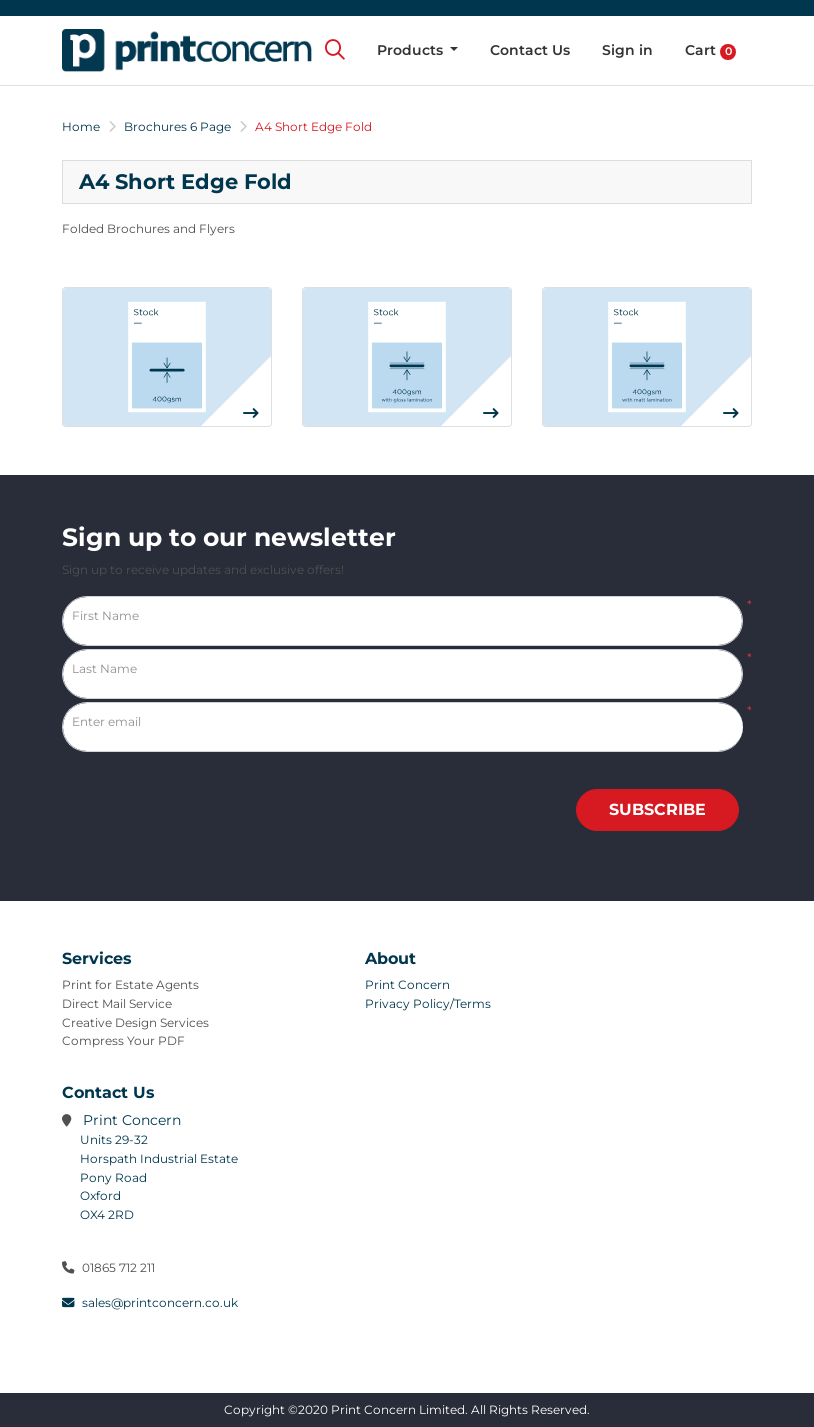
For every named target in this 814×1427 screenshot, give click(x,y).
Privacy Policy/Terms (428, 1003)
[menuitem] (418, 50)
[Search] (335, 50)
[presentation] (569, 786)
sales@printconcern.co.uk (150, 1302)
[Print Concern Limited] (187, 50)
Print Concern (407, 984)
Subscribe (657, 809)
